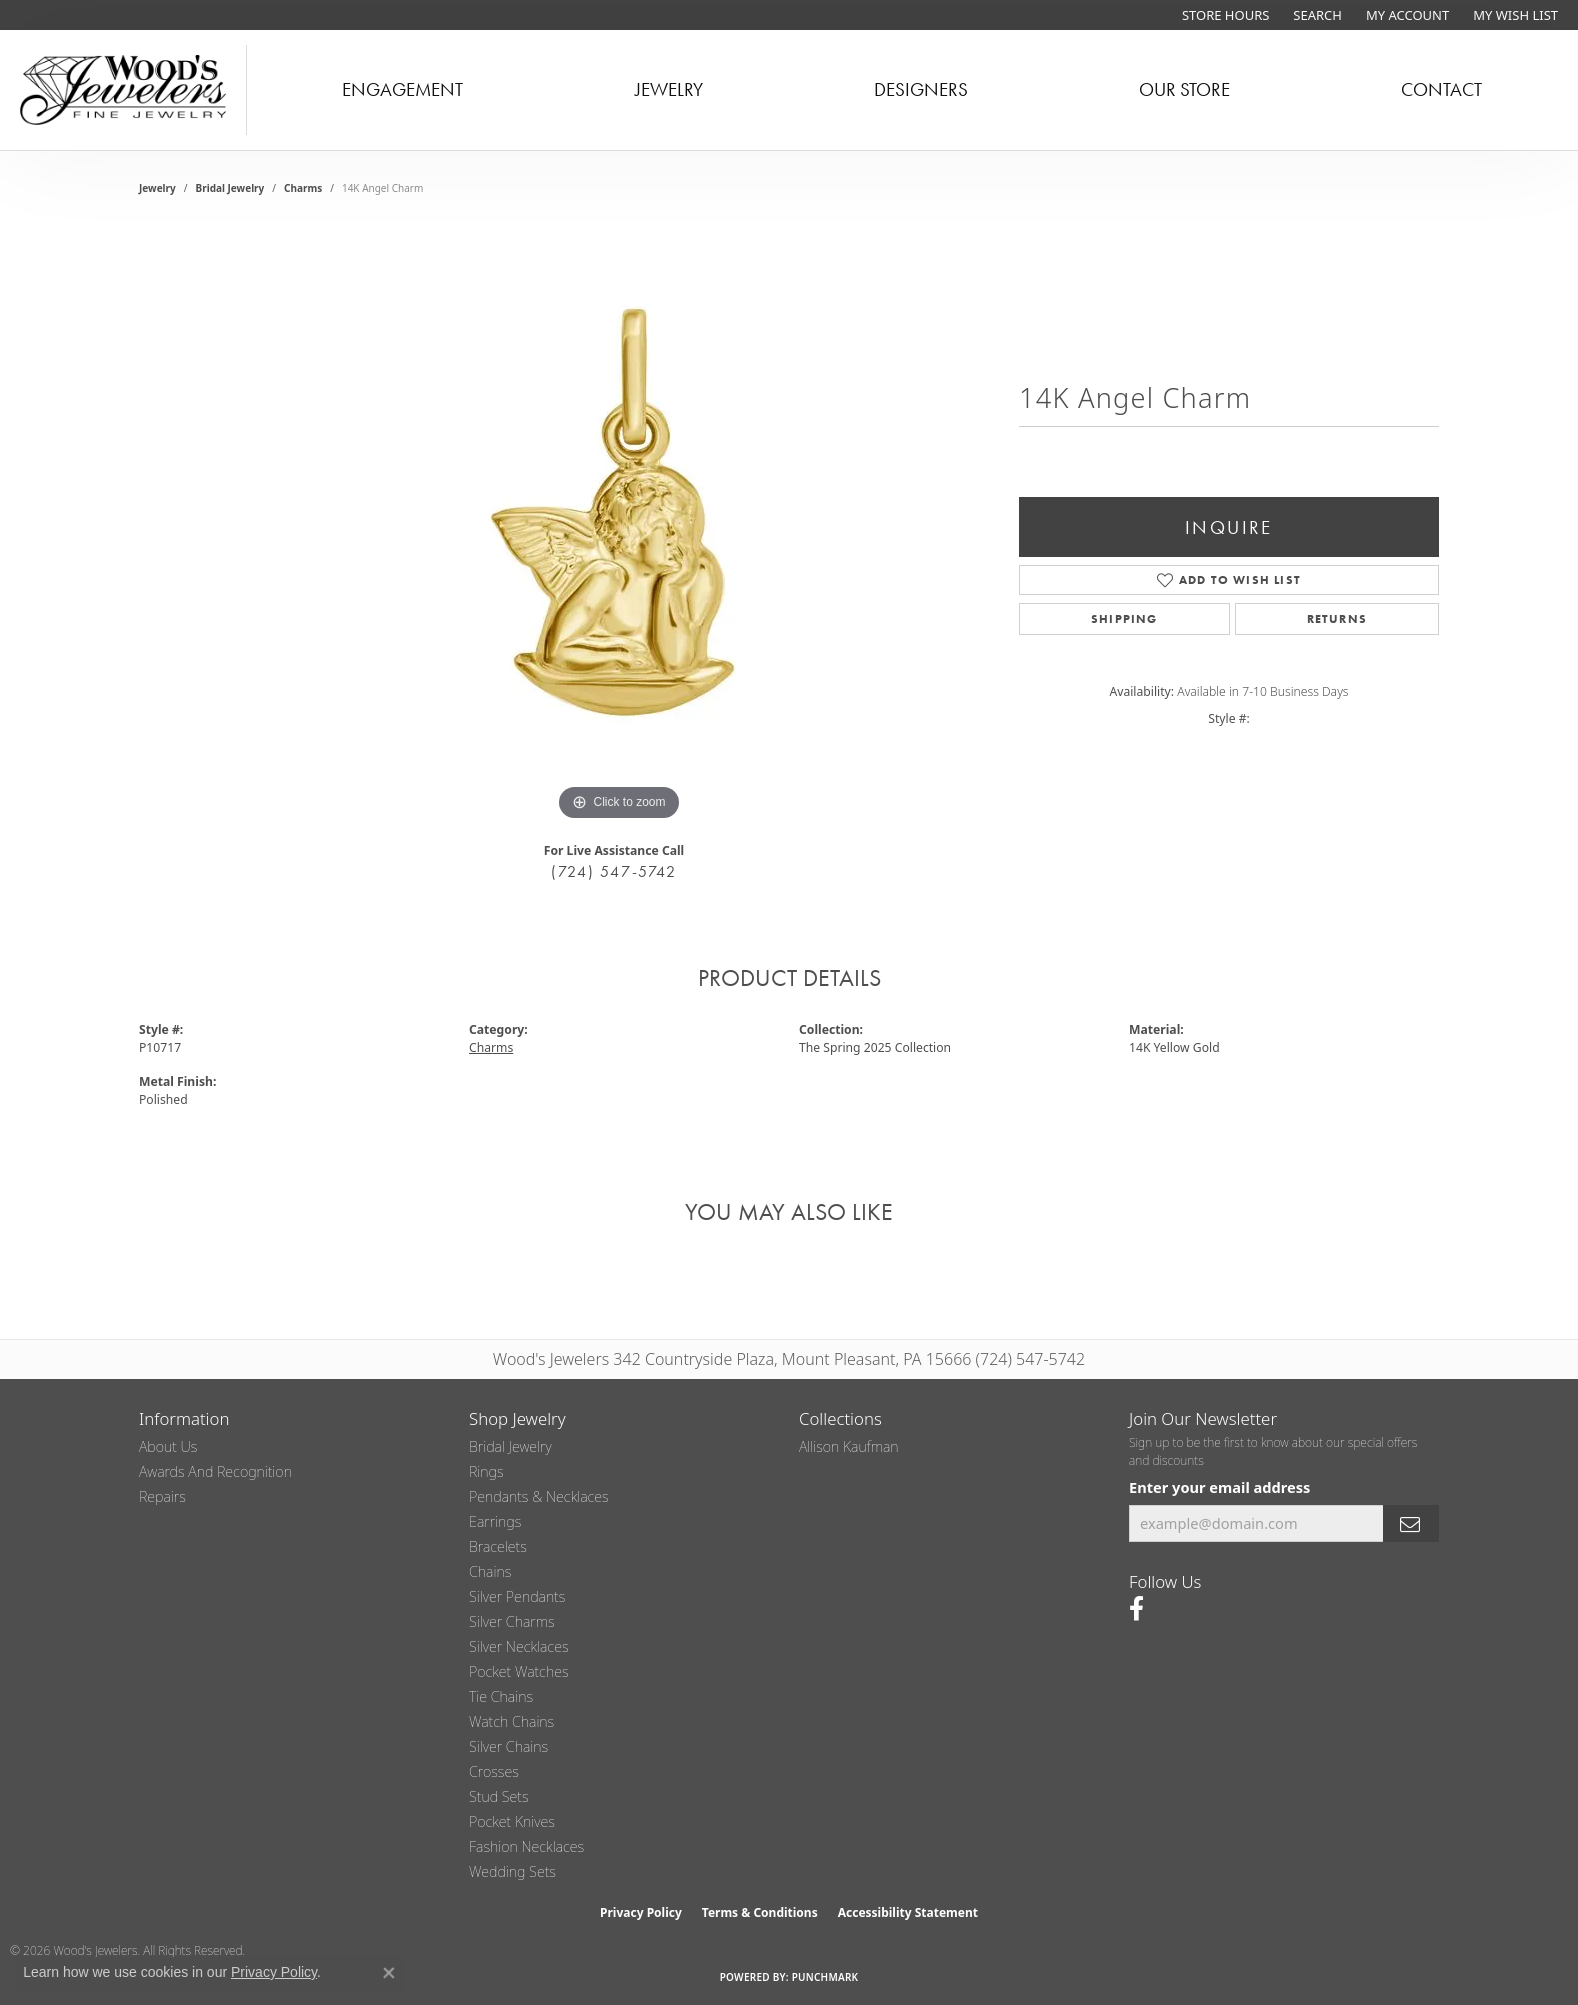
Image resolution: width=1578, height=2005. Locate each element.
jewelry (157, 188)
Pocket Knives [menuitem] (512, 1821)
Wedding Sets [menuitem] (512, 1871)
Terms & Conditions (760, 1912)
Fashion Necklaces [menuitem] (526, 1846)
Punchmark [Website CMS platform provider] (825, 1977)
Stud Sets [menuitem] (499, 1796)
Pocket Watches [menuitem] (519, 1671)
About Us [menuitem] (168, 1446)
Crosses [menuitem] (494, 1771)
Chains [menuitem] (490, 1571)
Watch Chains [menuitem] (511, 1721)
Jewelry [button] (669, 89)
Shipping (1124, 619)
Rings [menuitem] (486, 1471)
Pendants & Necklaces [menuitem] (539, 1496)
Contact (1441, 89)
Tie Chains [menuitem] (501, 1696)
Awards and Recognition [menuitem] (215, 1471)
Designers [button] (921, 89)
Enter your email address (1219, 1487)
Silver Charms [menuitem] (512, 1621)
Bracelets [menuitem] (498, 1546)
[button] (1315, 15)
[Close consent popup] (389, 1973)
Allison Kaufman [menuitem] (849, 1446)
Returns (1337, 619)
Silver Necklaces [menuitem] (519, 1646)
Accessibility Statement (908, 1912)
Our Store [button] (1184, 89)
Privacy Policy (641, 1912)
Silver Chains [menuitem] (508, 1746)
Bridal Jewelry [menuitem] (510, 1446)
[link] (1223, 15)
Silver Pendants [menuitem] (517, 1596)
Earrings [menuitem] (495, 1521)
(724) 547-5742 (613, 871)
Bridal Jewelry (230, 188)
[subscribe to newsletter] (1411, 1523)
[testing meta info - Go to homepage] (123, 90)
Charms (303, 188)
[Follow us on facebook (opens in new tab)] (1136, 1609)
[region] (619, 526)
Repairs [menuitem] (162, 1496)
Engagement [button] (402, 89)
